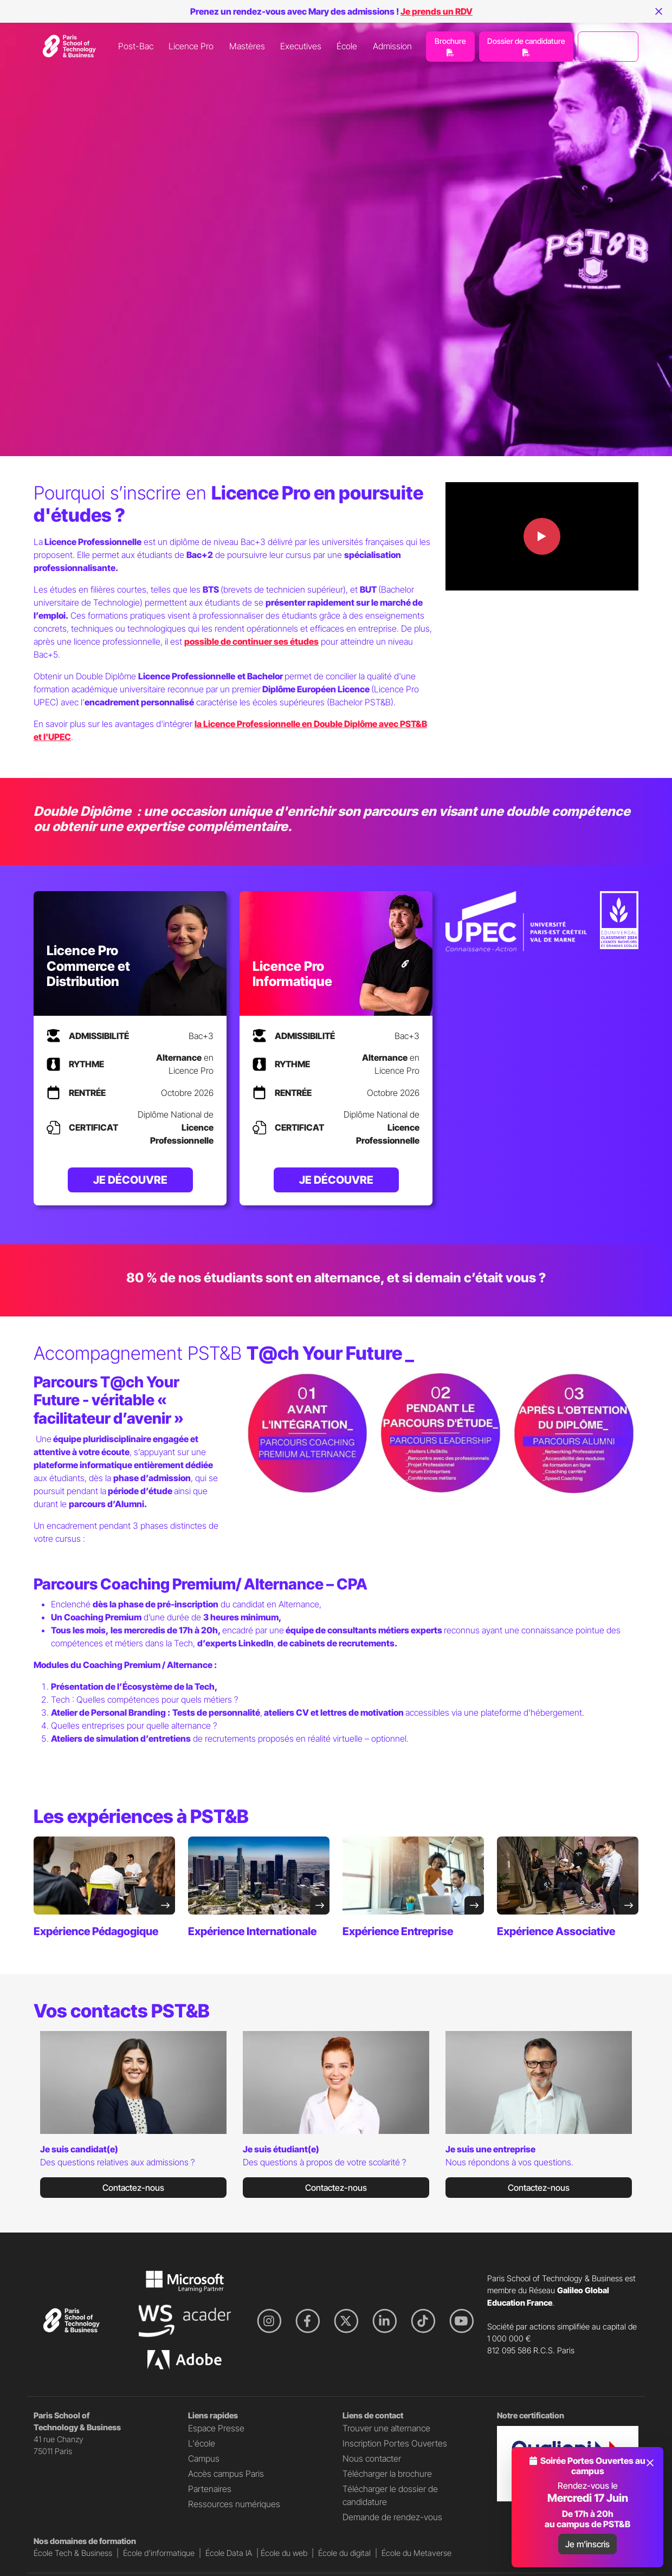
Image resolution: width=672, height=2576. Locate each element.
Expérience (96, 1931)
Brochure (450, 46)
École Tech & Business (73, 2553)
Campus (203, 2458)
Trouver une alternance (386, 2428)
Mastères (247, 46)
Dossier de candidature (526, 46)
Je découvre (130, 1179)
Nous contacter (372, 2458)
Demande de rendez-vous (392, 2517)
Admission (392, 46)
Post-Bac (135, 46)
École (347, 46)
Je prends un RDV (436, 11)
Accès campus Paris (226, 2473)
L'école (201, 2443)
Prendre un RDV (607, 46)
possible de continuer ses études (251, 641)
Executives (300, 46)
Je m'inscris (587, 2544)
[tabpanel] (133, 2119)
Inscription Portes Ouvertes (395, 2443)
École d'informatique (159, 2553)
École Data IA (228, 2553)
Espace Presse (216, 2428)
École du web (284, 2553)
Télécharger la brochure (387, 2473)
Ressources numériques (234, 2504)
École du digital (344, 2553)
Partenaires (209, 2488)
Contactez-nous (133, 2187)
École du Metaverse (416, 2553)
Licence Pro (191, 46)
